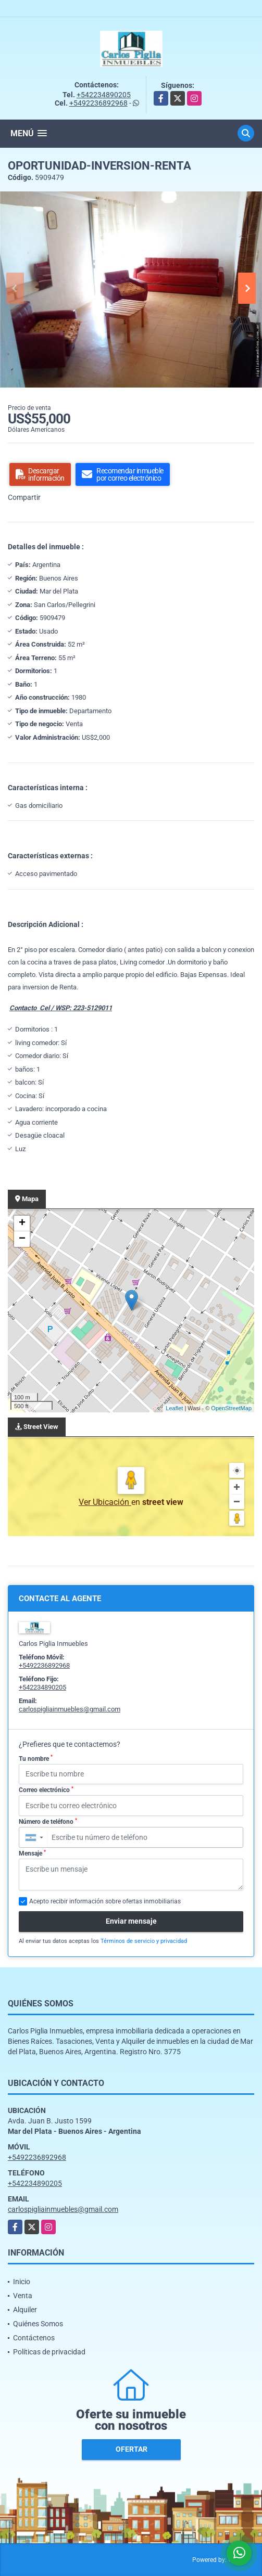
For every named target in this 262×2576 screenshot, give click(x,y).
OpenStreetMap (231, 1408)
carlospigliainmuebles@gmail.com (69, 1709)
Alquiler (25, 2309)
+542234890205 (104, 95)
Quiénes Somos (38, 2324)
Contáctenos (34, 2338)
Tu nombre (36, 1758)
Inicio (21, 2281)
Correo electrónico (46, 1790)
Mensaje (32, 1853)
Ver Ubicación (105, 1502)
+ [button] (22, 1223)
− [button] (22, 1239)
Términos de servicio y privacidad (144, 1941)
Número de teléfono (48, 1822)
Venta (22, 2295)
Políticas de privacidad (49, 2352)
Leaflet (174, 1408)
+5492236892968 (98, 103)
